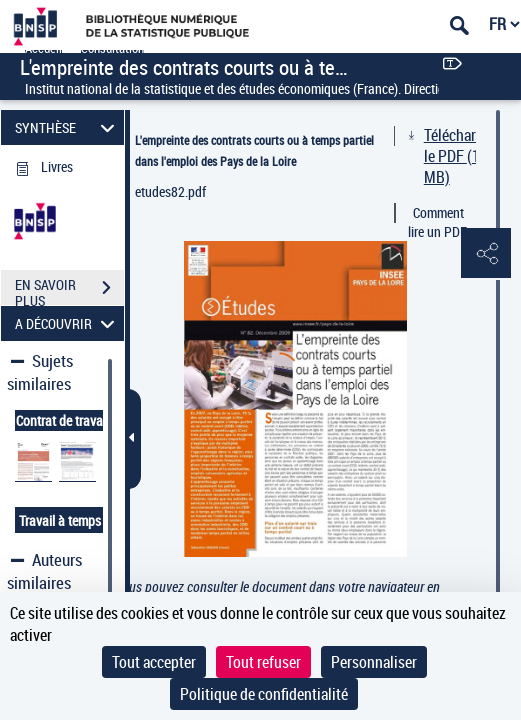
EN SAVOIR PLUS (69, 290)
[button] (486, 254)
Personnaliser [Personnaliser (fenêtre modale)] (374, 662)
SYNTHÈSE (68, 127)
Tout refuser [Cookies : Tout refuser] (263, 662)
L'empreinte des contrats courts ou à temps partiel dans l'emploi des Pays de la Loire (254, 150)
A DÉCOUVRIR (68, 323)
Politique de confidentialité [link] (264, 694)
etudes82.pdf (170, 191)
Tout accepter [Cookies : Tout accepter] (154, 662)
